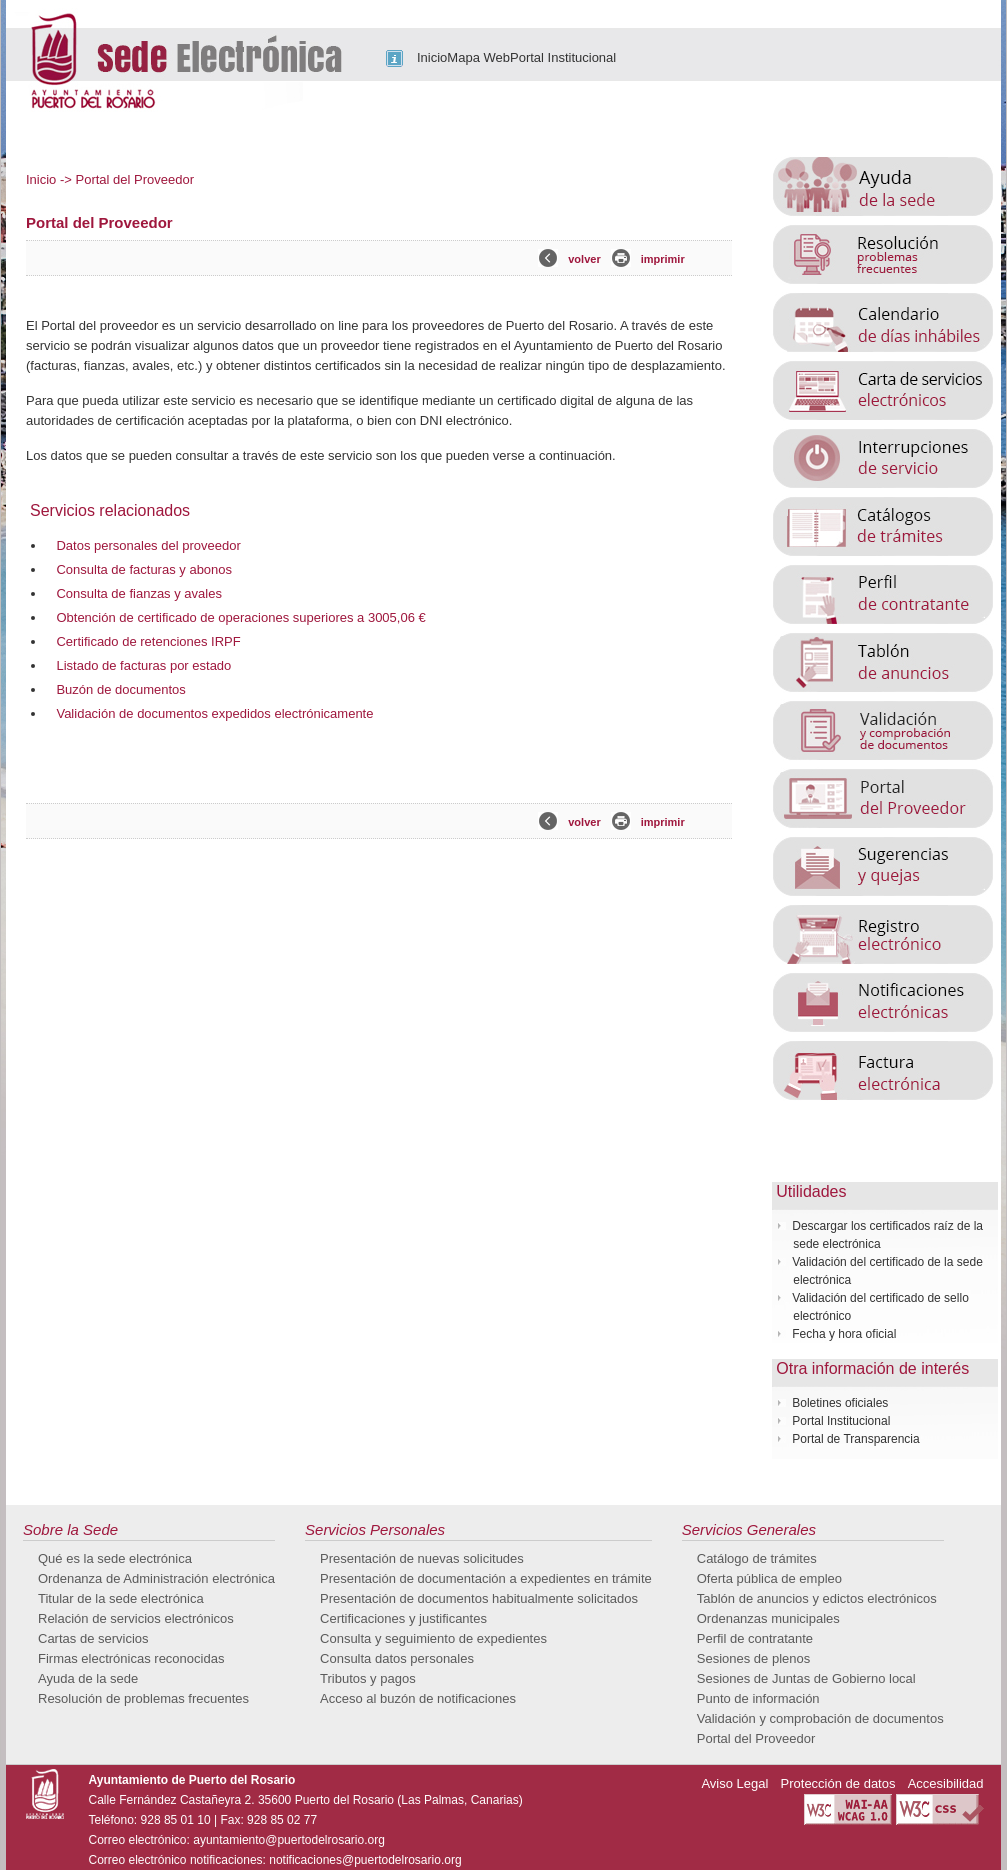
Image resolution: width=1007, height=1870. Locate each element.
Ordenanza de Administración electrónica (156, 1578)
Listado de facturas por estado (143, 665)
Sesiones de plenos (753, 1658)
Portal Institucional (563, 57)
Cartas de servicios (93, 1638)
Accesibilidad (946, 1783)
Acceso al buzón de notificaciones (418, 1698)
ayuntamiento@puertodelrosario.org (289, 1840)
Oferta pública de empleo (769, 1578)
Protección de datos (838, 1783)
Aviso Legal (734, 1783)
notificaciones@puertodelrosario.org (365, 1860)
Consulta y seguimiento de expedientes (433, 1638)
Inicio (432, 57)
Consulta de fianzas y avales (138, 593)
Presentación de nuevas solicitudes (422, 1558)
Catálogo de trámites (757, 1558)
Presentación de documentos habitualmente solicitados (479, 1598)
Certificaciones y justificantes (403, 1618)
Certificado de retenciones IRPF (148, 641)
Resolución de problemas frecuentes (143, 1698)
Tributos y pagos (368, 1678)
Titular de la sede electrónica (121, 1598)
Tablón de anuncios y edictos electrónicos (817, 1598)
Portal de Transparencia (855, 1439)
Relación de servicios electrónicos (136, 1618)
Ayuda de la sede (88, 1678)
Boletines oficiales (840, 1403)
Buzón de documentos (120, 689)
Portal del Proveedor (756, 1738)
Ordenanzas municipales (768, 1618)
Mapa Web (478, 57)
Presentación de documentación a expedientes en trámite (486, 1578)
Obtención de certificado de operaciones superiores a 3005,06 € (240, 617)
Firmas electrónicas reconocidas (131, 1658)
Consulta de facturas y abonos (144, 569)
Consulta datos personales (397, 1658)
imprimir (663, 259)
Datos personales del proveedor (148, 545)
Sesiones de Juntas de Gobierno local (806, 1678)
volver (584, 259)
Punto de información (758, 1698)
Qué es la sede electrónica (115, 1558)
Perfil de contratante (755, 1638)
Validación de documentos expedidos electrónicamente (214, 713)
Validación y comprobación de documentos (820, 1718)
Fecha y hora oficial (844, 1334)
